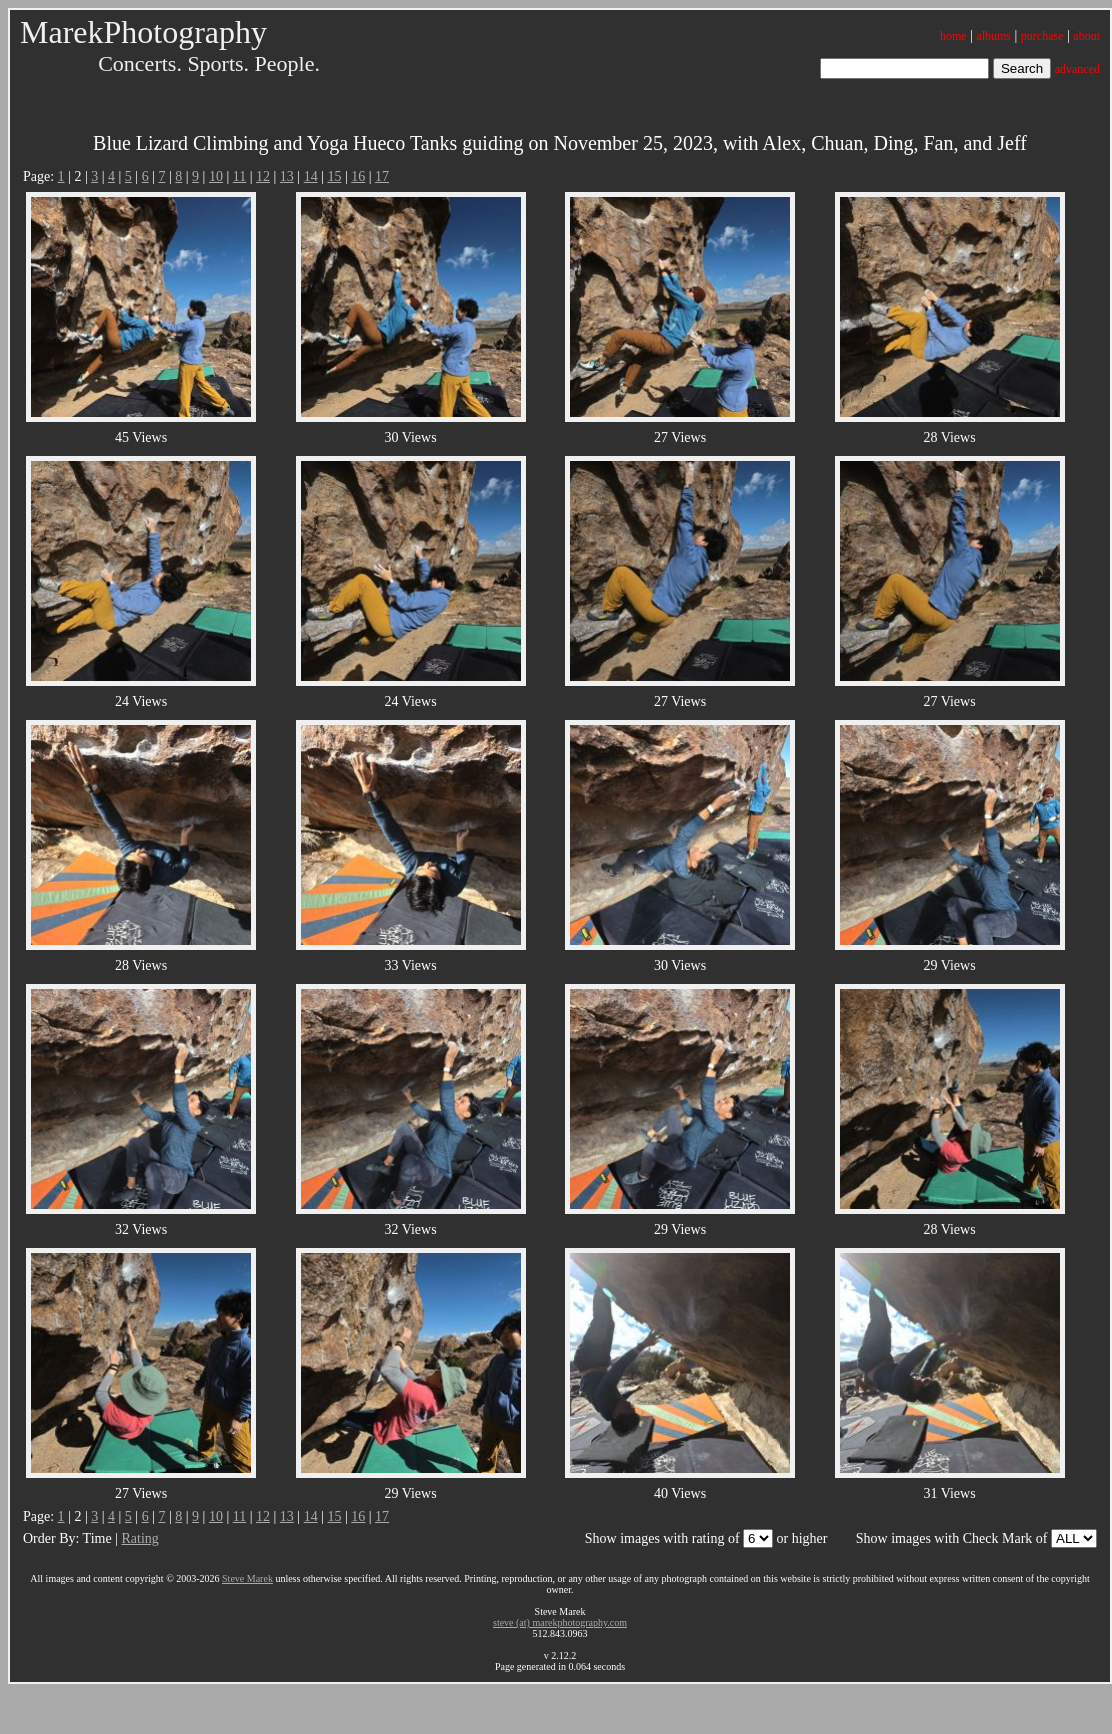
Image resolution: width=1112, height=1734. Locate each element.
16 (358, 176)
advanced (1077, 69)
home (953, 36)
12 (263, 176)
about (1086, 36)
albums (993, 36)
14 (311, 176)
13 (287, 176)
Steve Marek (247, 1578)
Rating (139, 1538)
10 (216, 176)
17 (382, 176)
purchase (1042, 36)
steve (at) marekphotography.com (560, 1622)
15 (334, 176)
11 (239, 176)
